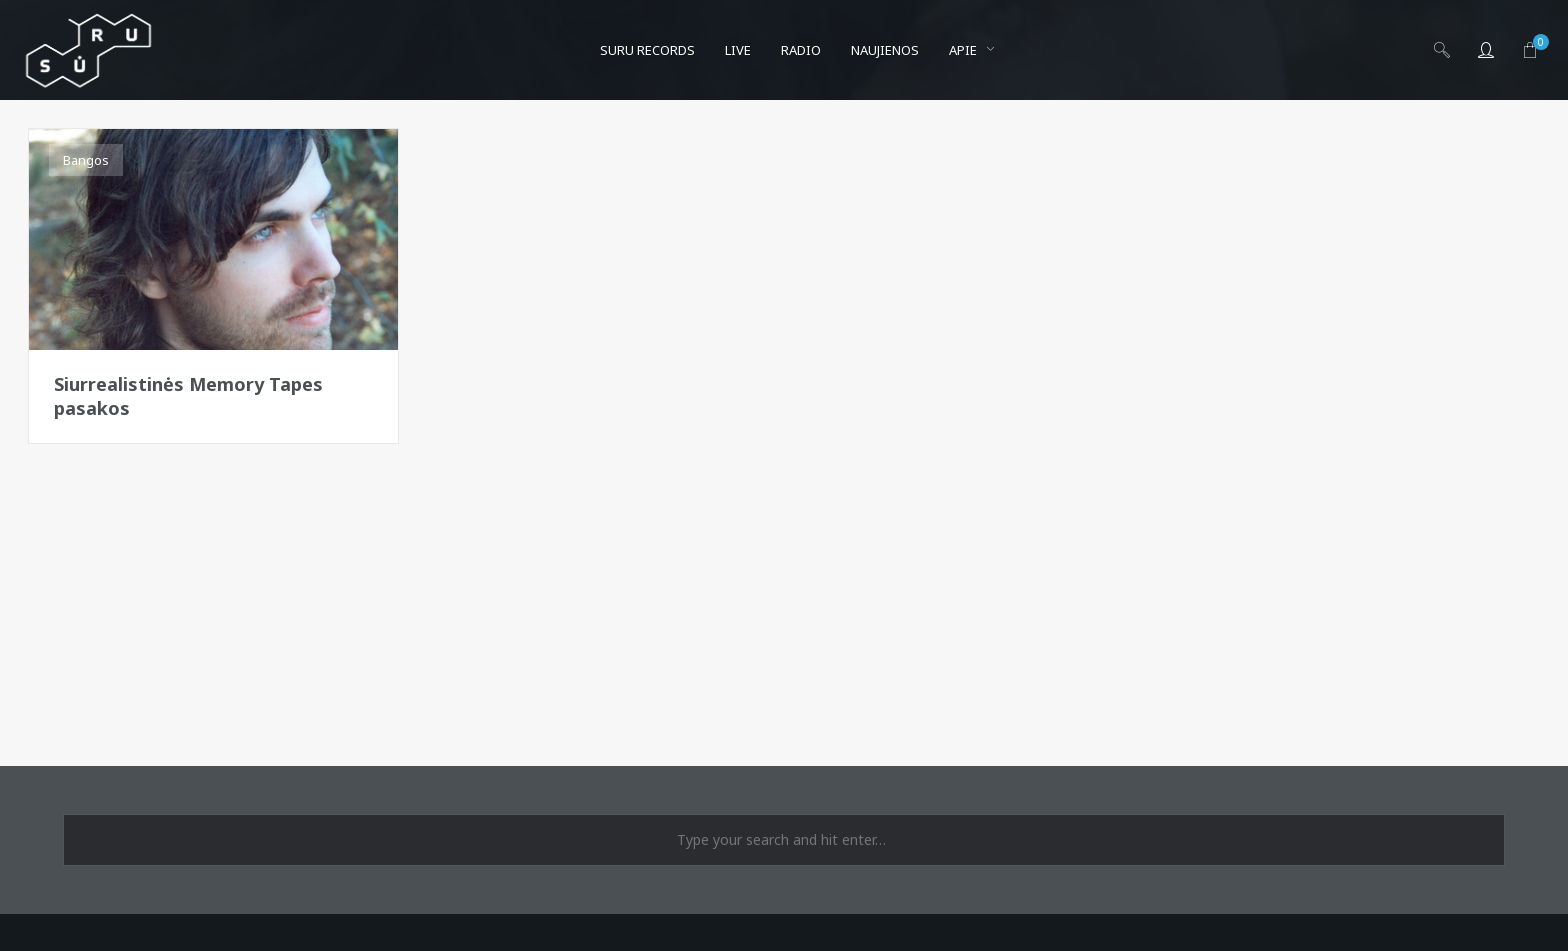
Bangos (86, 160)
